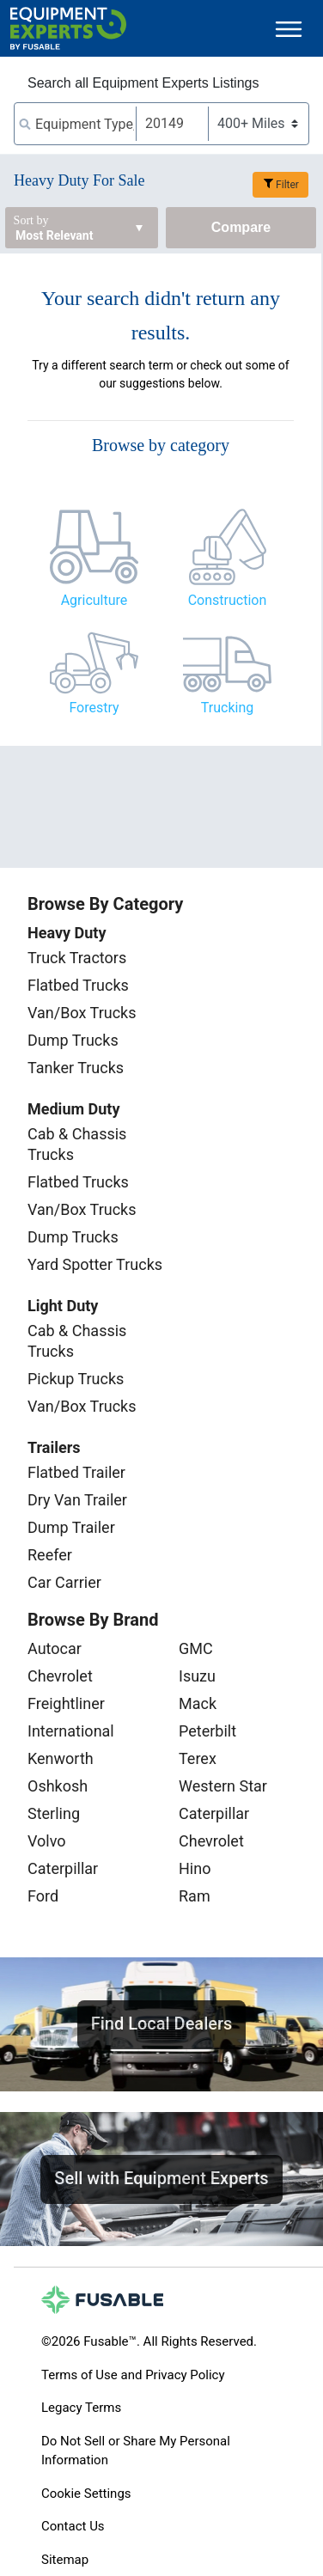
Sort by (31, 220)
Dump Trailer (71, 1527)
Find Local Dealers (162, 2023)
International (70, 1731)
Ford (42, 1896)
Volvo (46, 1841)
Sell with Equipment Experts (161, 2178)
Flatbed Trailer (76, 1472)
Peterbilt (207, 1731)
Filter (287, 185)
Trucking (227, 707)
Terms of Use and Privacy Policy (132, 2375)
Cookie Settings (86, 2493)
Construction (227, 600)
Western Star (223, 1786)
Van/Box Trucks (82, 1013)
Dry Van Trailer (77, 1500)
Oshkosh (57, 1786)
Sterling (53, 1813)
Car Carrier (64, 1582)
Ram (194, 1896)
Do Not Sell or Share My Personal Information (135, 2451)
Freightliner (66, 1703)
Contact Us (73, 2526)
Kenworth (60, 1758)
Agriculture (94, 600)
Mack (197, 1703)
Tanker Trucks (75, 1068)
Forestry (94, 707)
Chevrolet (60, 1676)
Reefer (49, 1555)
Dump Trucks (73, 1040)
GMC (196, 1648)
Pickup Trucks (75, 1379)
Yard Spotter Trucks (94, 1264)
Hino (194, 1868)
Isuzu (197, 1676)
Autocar (54, 1648)
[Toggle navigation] (289, 28)
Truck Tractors (76, 958)
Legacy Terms (81, 2407)
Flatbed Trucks (78, 985)
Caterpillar (62, 1868)
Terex (197, 1758)
